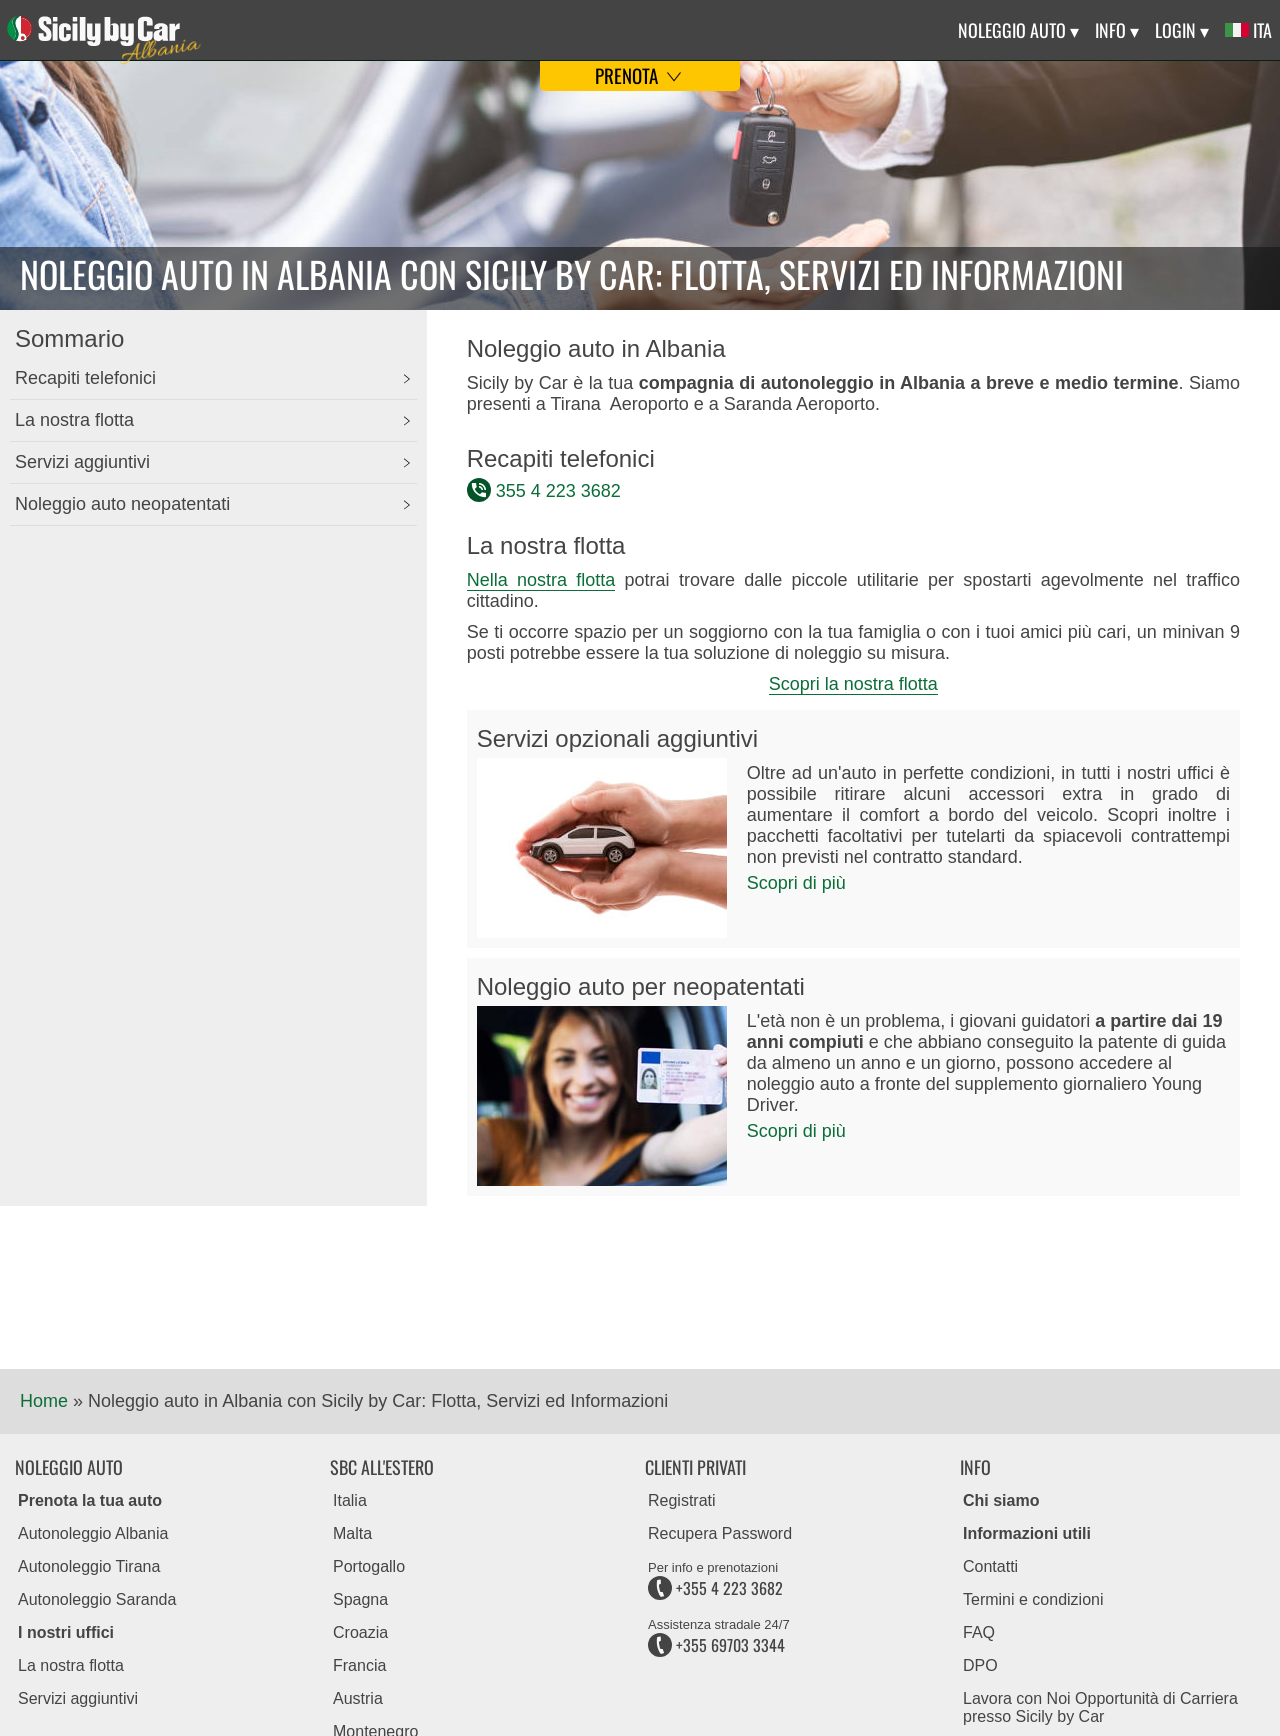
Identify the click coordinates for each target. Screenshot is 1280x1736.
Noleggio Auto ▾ (1018, 30)
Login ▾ (1182, 30)
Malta (352, 1533)
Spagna (360, 1599)
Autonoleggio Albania (93, 1533)
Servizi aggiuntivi (82, 462)
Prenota (640, 75)
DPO (980, 1665)
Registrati (682, 1500)
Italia (350, 1500)
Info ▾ (1117, 30)
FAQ (979, 1632)
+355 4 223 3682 (715, 1588)
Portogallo (369, 1566)
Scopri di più (796, 883)
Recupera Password (720, 1533)
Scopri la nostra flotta (853, 684)
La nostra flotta (74, 420)
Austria (358, 1698)
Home (44, 1401)
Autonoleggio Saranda (97, 1599)
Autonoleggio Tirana (89, 1566)
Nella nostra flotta (541, 580)
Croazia (360, 1632)
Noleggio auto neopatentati (122, 504)
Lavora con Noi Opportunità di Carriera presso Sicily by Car (1100, 1707)
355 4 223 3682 (558, 491)
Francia (359, 1665)
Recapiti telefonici (85, 378)
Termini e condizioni (1033, 1599)
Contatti (990, 1566)
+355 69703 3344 (716, 1645)
